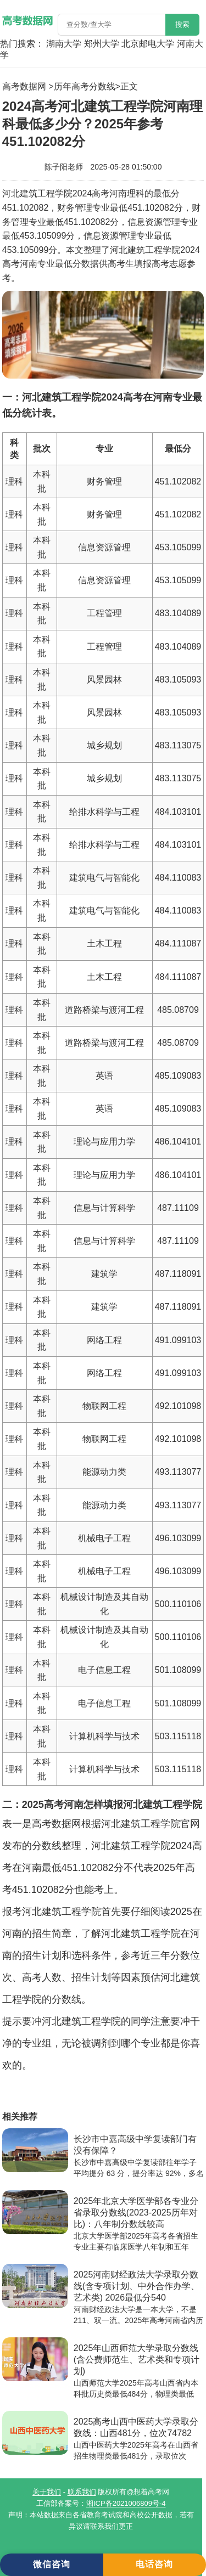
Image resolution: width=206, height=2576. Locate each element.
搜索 (182, 24)
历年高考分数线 (84, 86)
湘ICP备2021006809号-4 (126, 2503)
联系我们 (82, 2492)
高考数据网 (24, 86)
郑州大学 (101, 43)
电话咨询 (154, 2564)
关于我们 (46, 2492)
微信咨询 (51, 2564)
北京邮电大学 (147, 43)
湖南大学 (63, 43)
